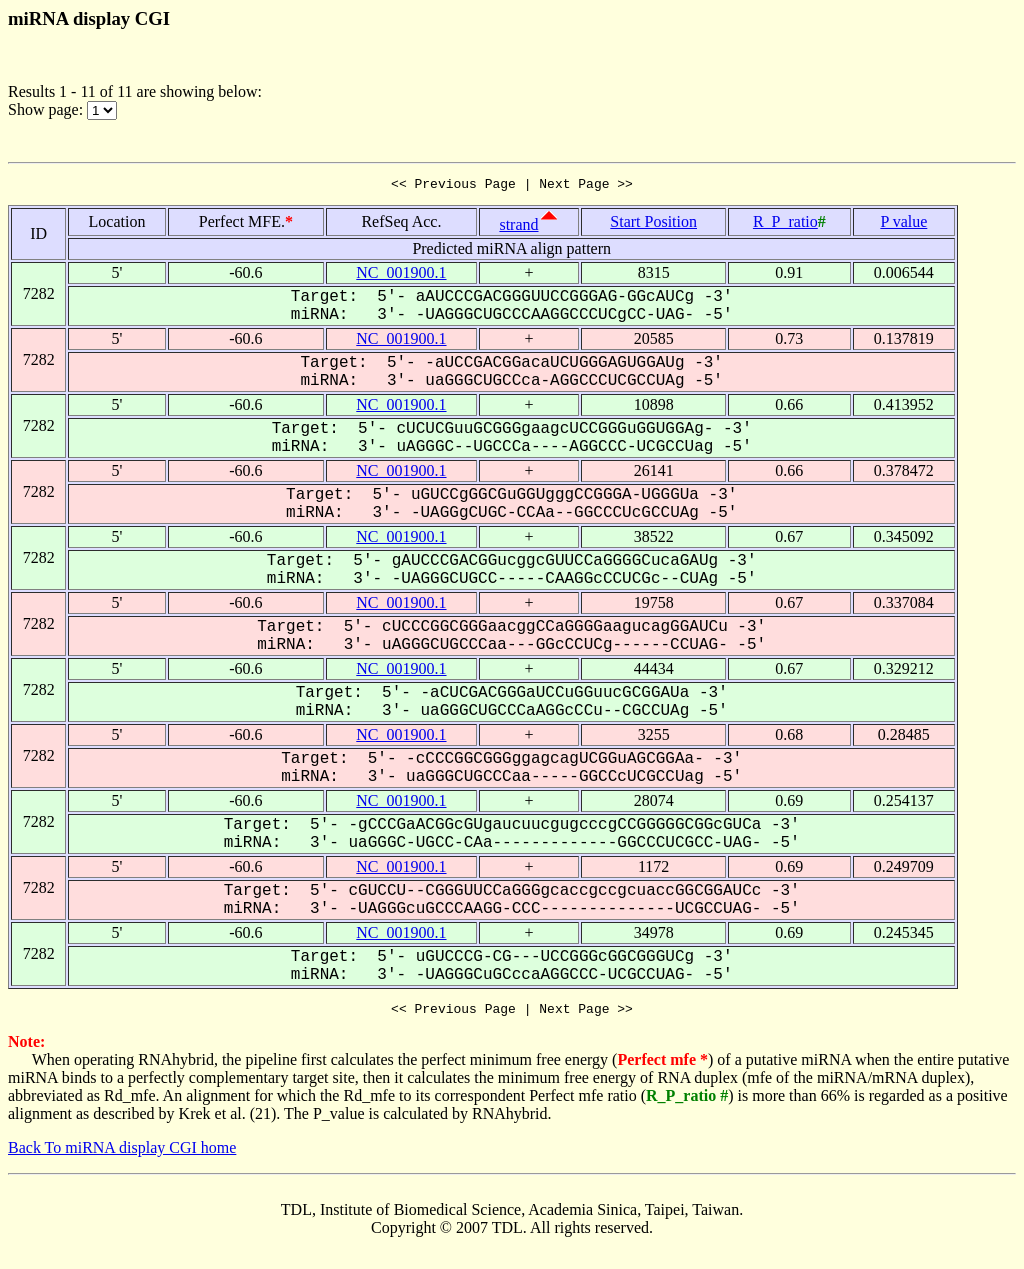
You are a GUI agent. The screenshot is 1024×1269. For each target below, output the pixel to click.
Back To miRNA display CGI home (122, 1153)
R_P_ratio (785, 224)
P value (903, 224)
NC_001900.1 (401, 275)
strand (518, 227)
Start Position (653, 224)
